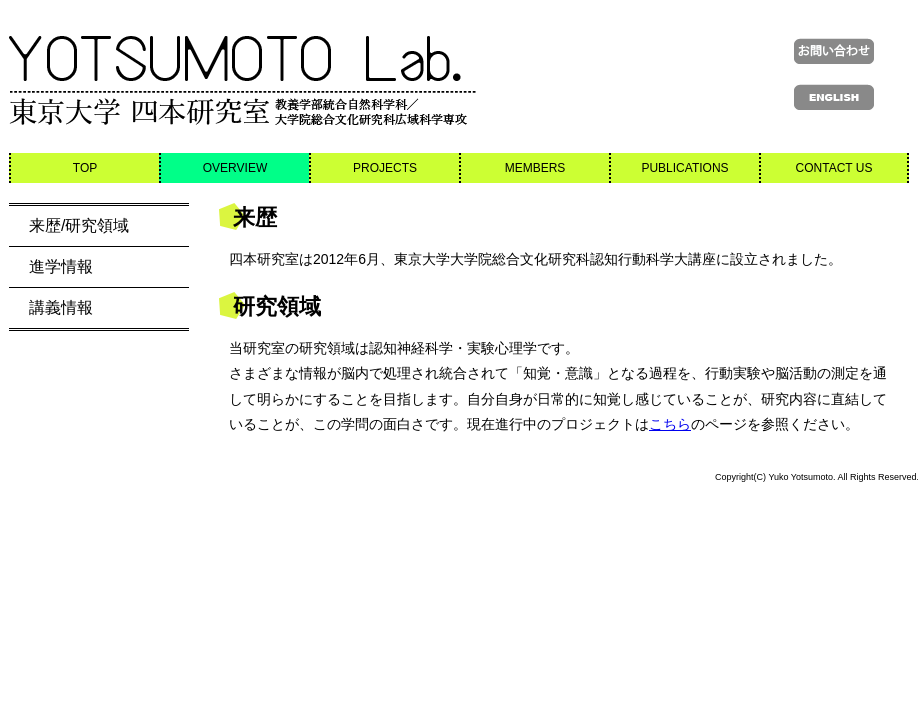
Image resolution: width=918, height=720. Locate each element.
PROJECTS (385, 168)
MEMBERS (535, 168)
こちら (670, 424)
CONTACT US (834, 168)
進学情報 (61, 266)
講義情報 (61, 307)
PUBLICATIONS (684, 168)
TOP (85, 168)
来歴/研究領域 (79, 225)
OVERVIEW (235, 168)
